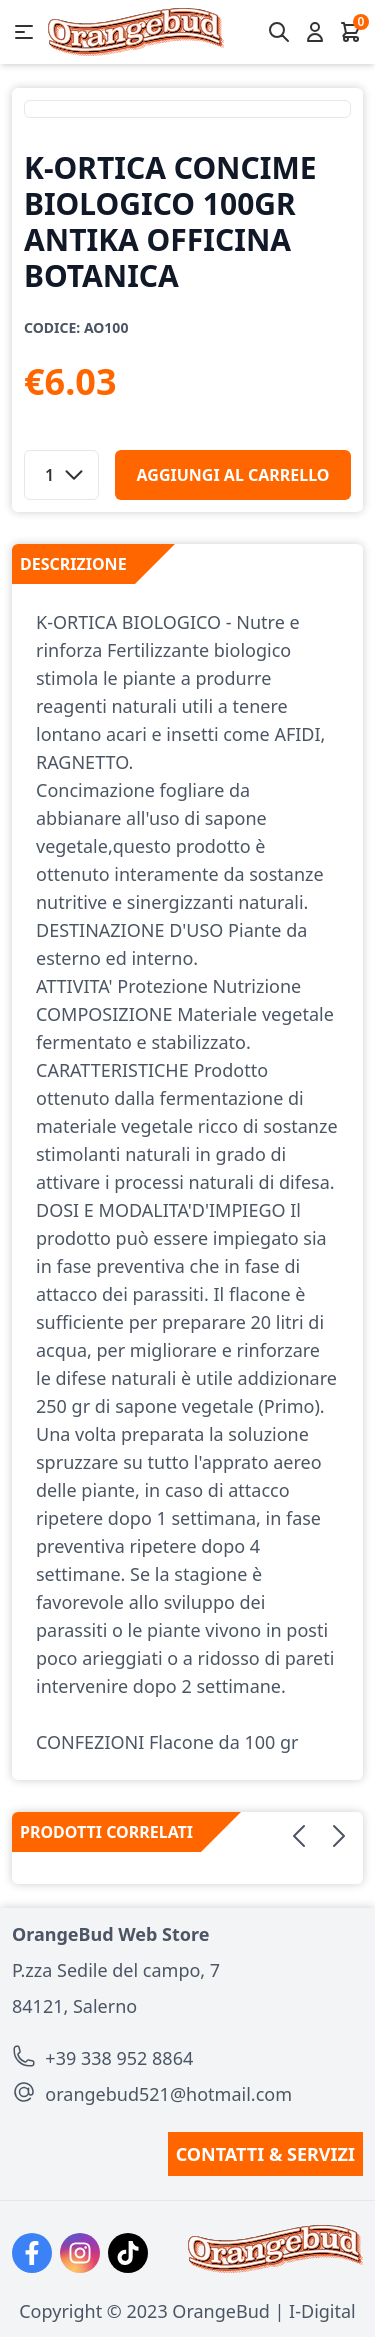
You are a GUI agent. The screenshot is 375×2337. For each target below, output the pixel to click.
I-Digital (322, 2311)
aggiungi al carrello (233, 475)
